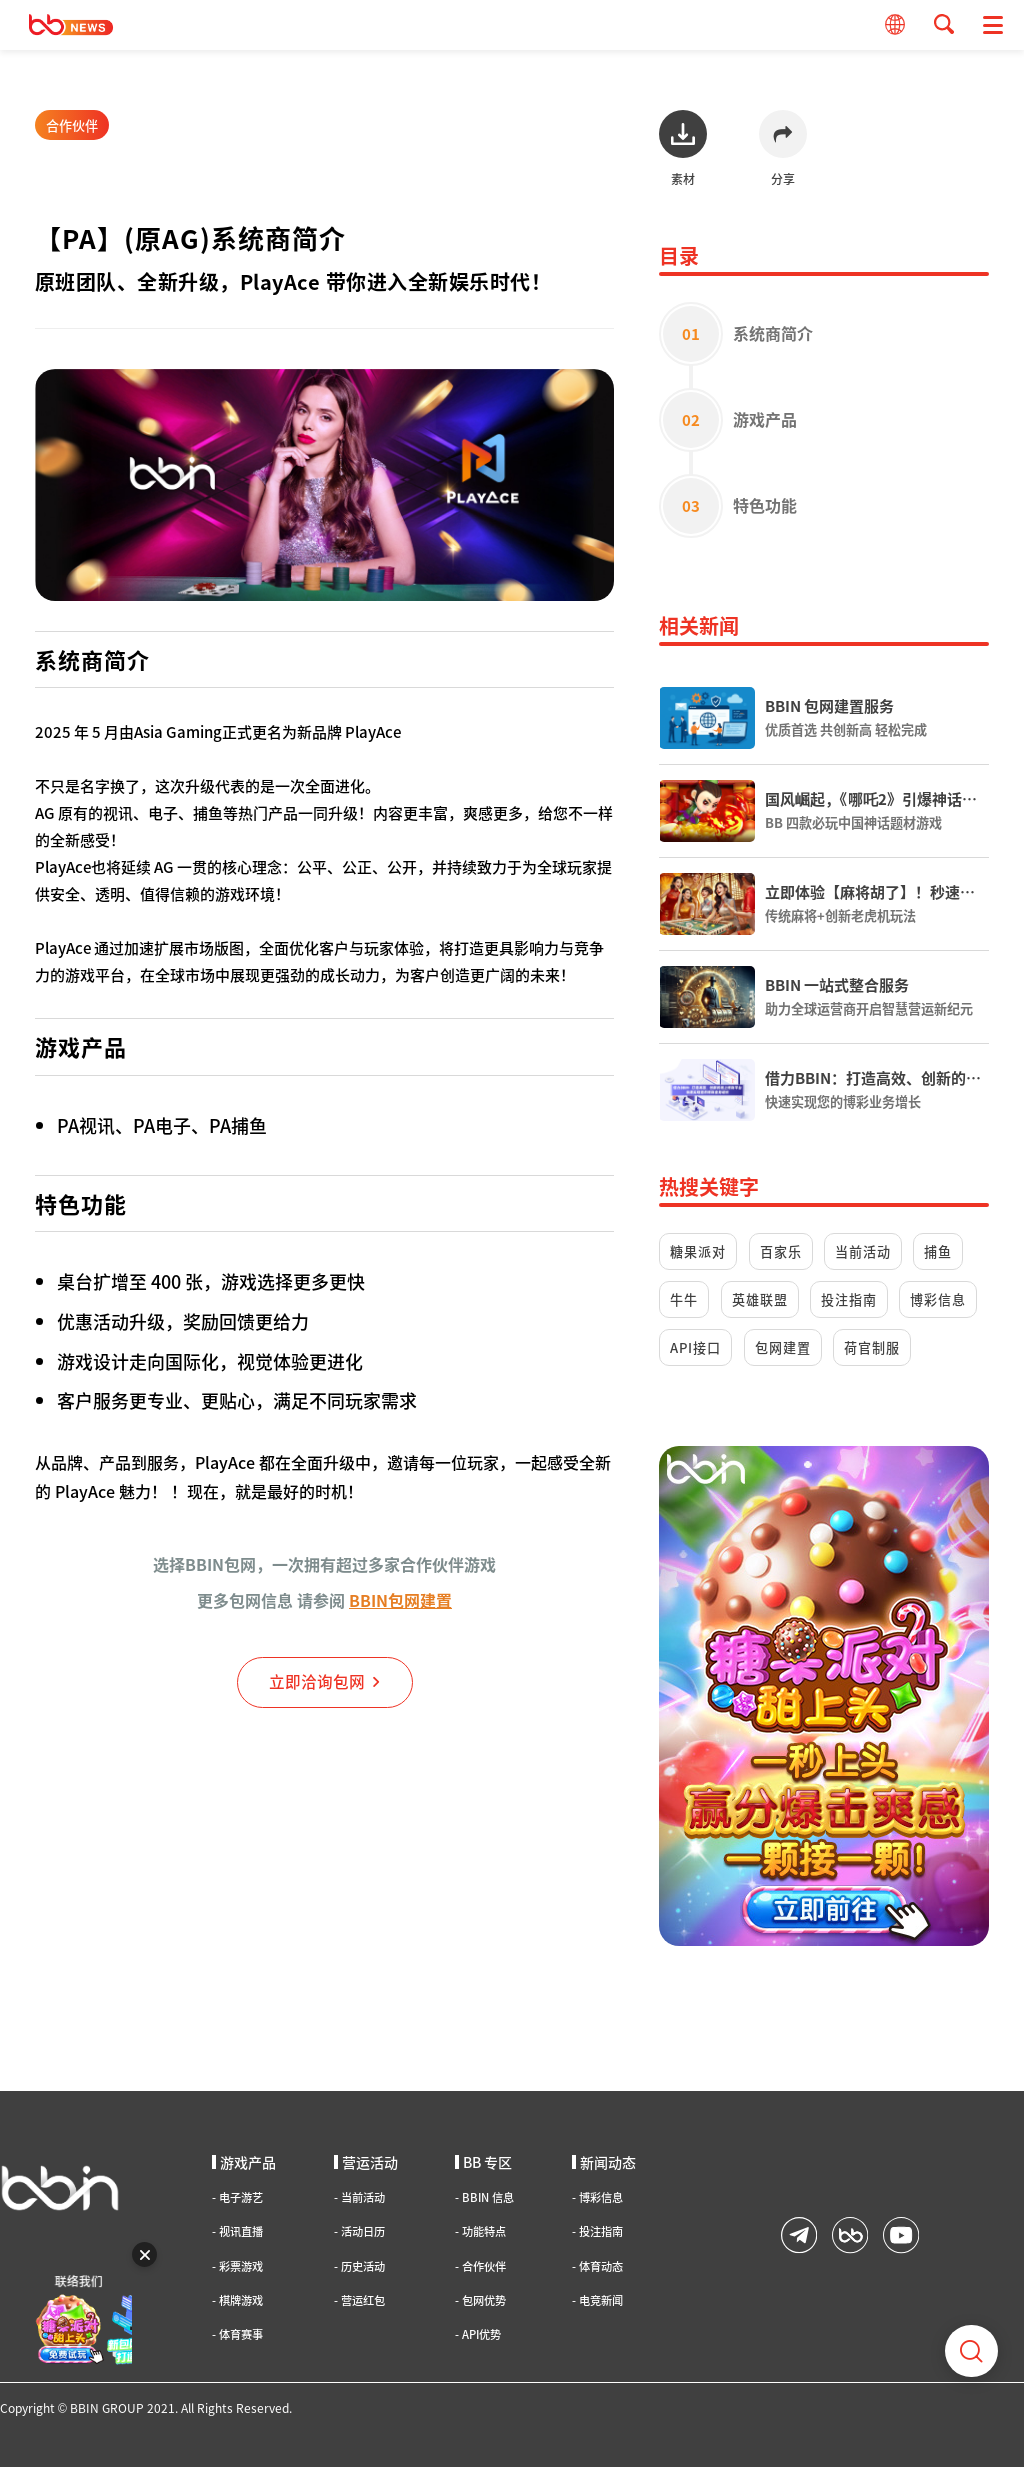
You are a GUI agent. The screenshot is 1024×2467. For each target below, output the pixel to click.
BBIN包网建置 (400, 1600)
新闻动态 (604, 2162)
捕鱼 (938, 1251)
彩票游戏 (237, 2266)
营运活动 (366, 2162)
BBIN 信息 (484, 2197)
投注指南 (849, 1299)
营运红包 (359, 2300)
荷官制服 (872, 1347)
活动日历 (359, 2231)
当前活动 (863, 1251)
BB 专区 (483, 2162)
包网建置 (783, 1347)
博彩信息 (938, 1299)
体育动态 (597, 2266)
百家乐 (781, 1251)
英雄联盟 (760, 1299)
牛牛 (684, 1299)
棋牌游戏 (237, 2300)
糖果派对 (698, 1251)
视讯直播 (237, 2231)
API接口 (695, 1347)
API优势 (478, 2334)
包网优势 (480, 2300)
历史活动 (359, 2266)
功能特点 (480, 2231)
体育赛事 (237, 2334)
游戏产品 (244, 2162)
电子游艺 (237, 2197)
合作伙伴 (72, 125)
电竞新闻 (597, 2300)
